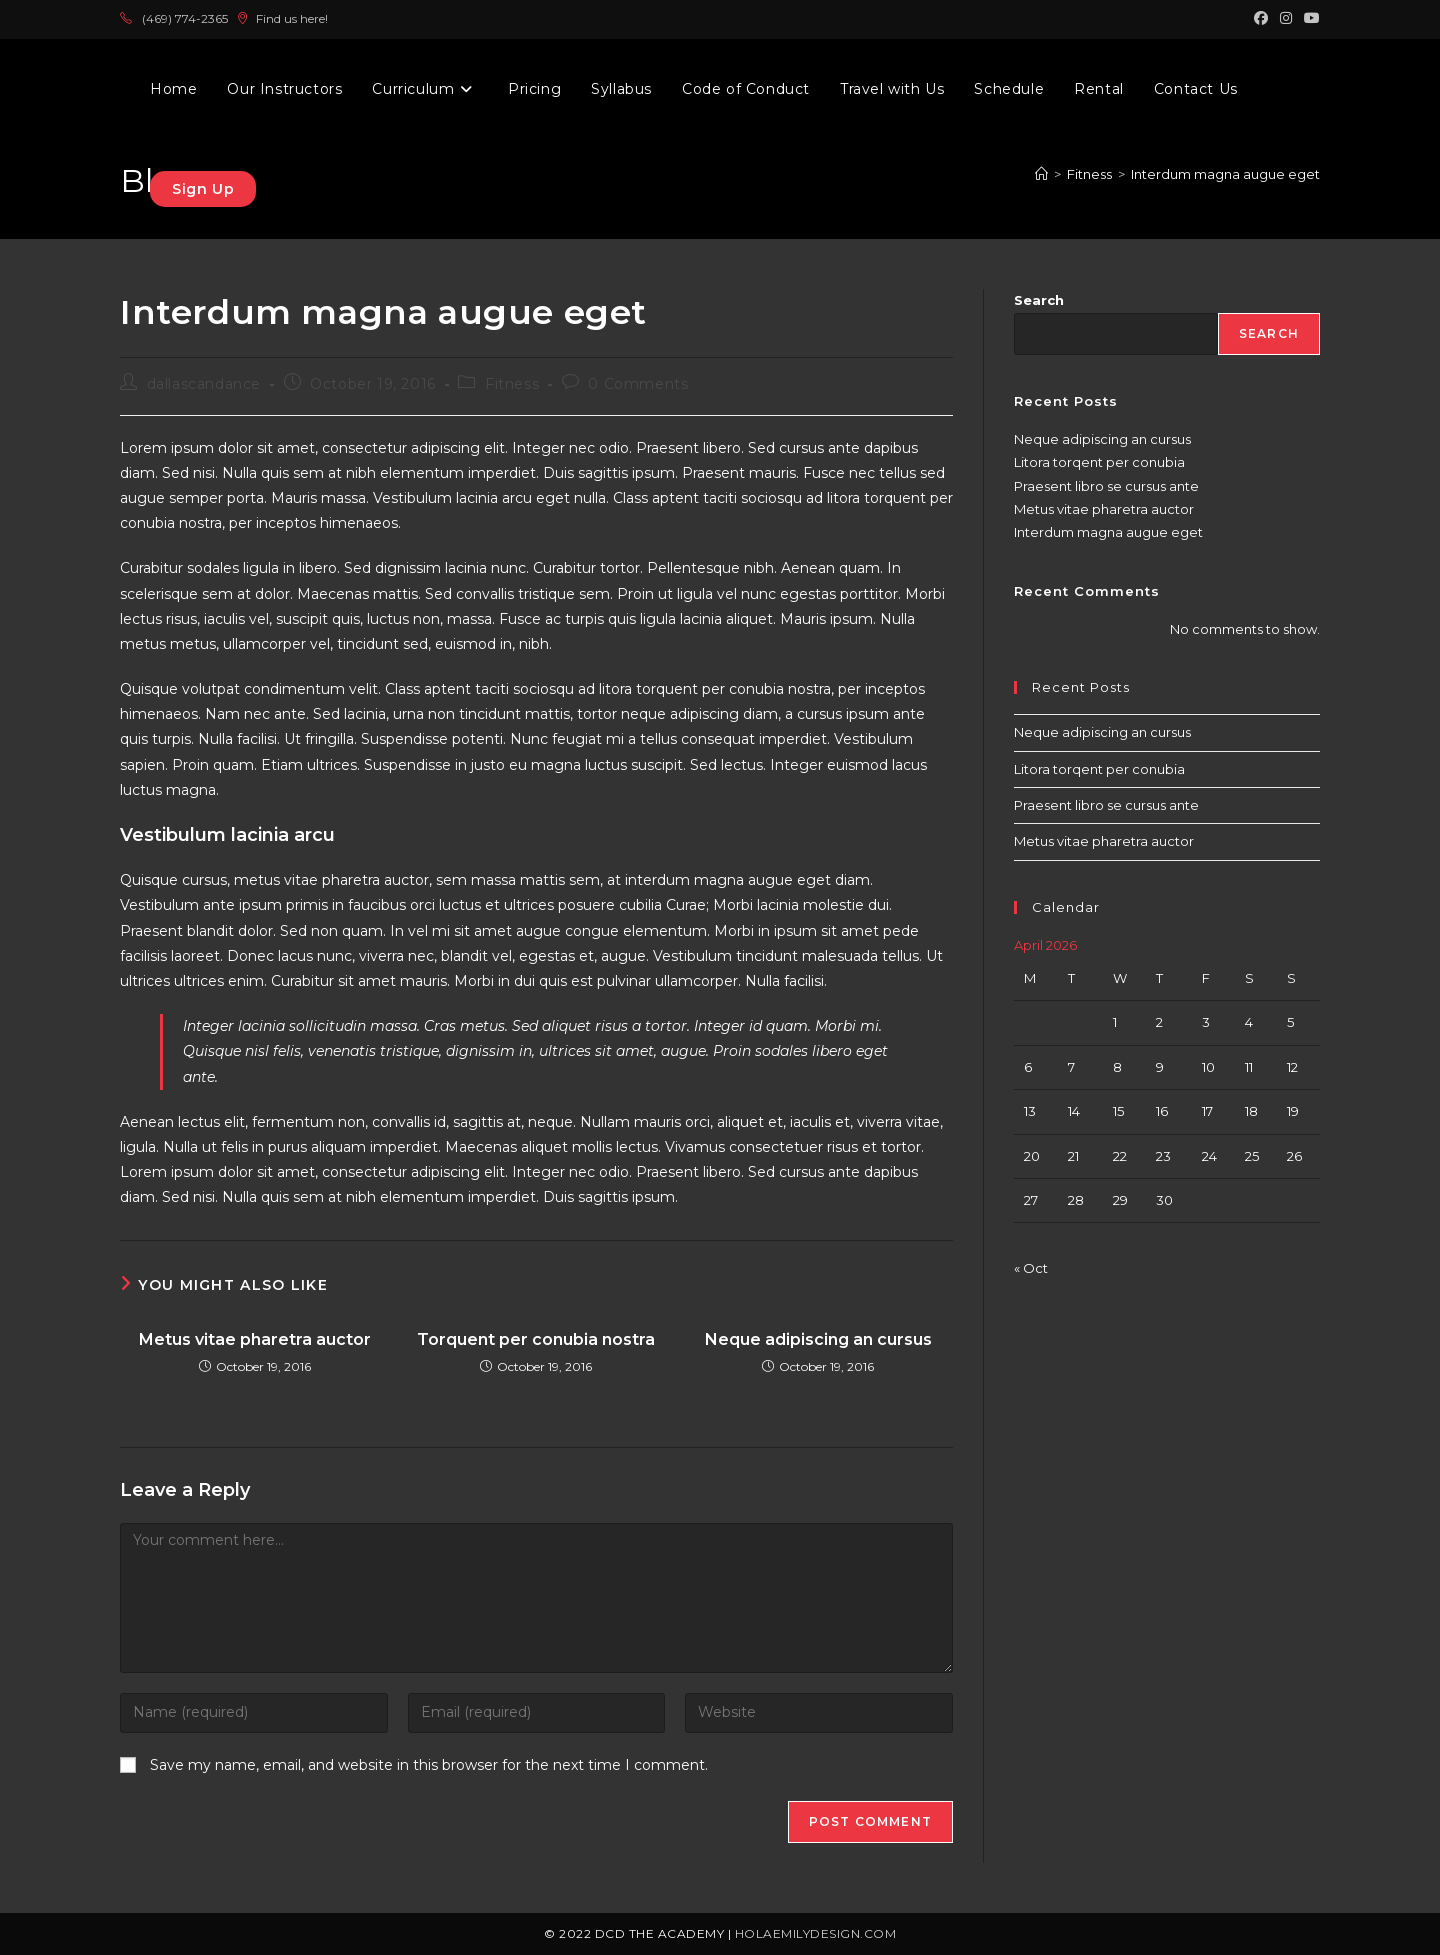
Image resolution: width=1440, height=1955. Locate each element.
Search (1039, 300)
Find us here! (282, 18)
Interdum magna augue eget (1108, 532)
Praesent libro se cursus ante (1106, 486)
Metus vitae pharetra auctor (255, 1339)
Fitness (512, 384)
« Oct (1031, 1268)
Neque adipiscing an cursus (818, 1339)
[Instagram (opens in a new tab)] (1286, 19)
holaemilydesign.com (816, 1933)
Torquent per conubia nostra (536, 1339)
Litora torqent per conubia (1099, 462)
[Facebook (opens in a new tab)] (1261, 19)
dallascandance (204, 384)
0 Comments (638, 384)
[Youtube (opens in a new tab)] (1309, 19)
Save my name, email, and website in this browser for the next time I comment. (429, 1765)
